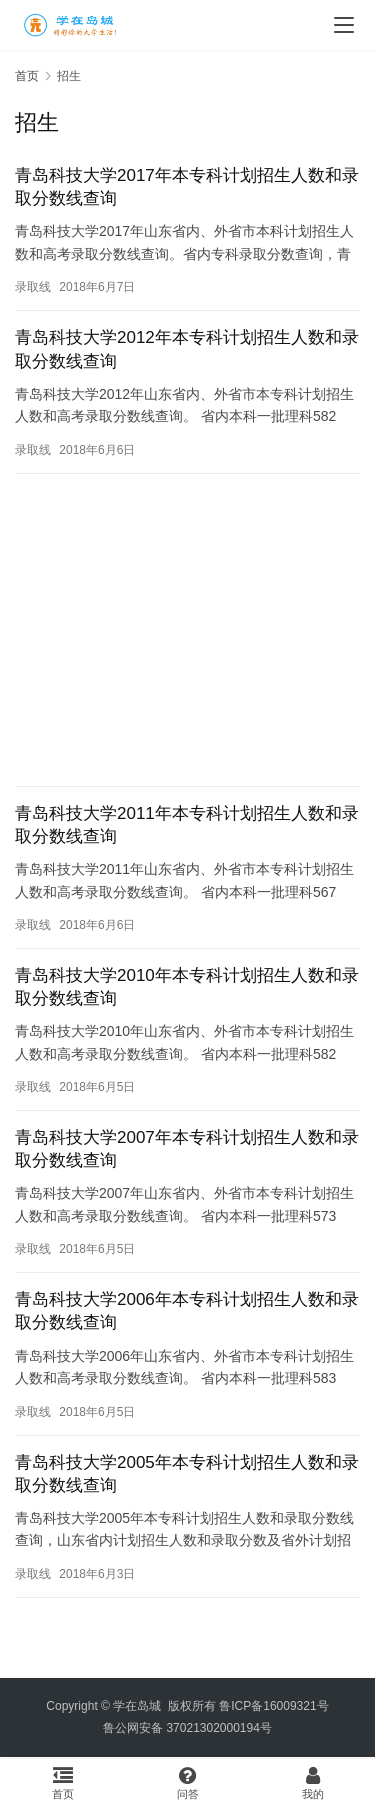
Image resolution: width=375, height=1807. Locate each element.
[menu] (344, 25)
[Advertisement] (187, 630)
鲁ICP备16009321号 (273, 1706)
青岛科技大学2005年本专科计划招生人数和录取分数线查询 (187, 1474)
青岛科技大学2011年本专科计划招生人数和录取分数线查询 (187, 825)
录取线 (33, 287)
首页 (27, 76)
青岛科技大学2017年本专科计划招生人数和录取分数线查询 (187, 187)
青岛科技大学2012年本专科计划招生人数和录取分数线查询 (187, 349)
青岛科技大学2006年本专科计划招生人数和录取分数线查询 (187, 1311)
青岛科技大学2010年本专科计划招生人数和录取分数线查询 (187, 987)
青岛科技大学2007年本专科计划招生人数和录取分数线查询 (187, 1149)
